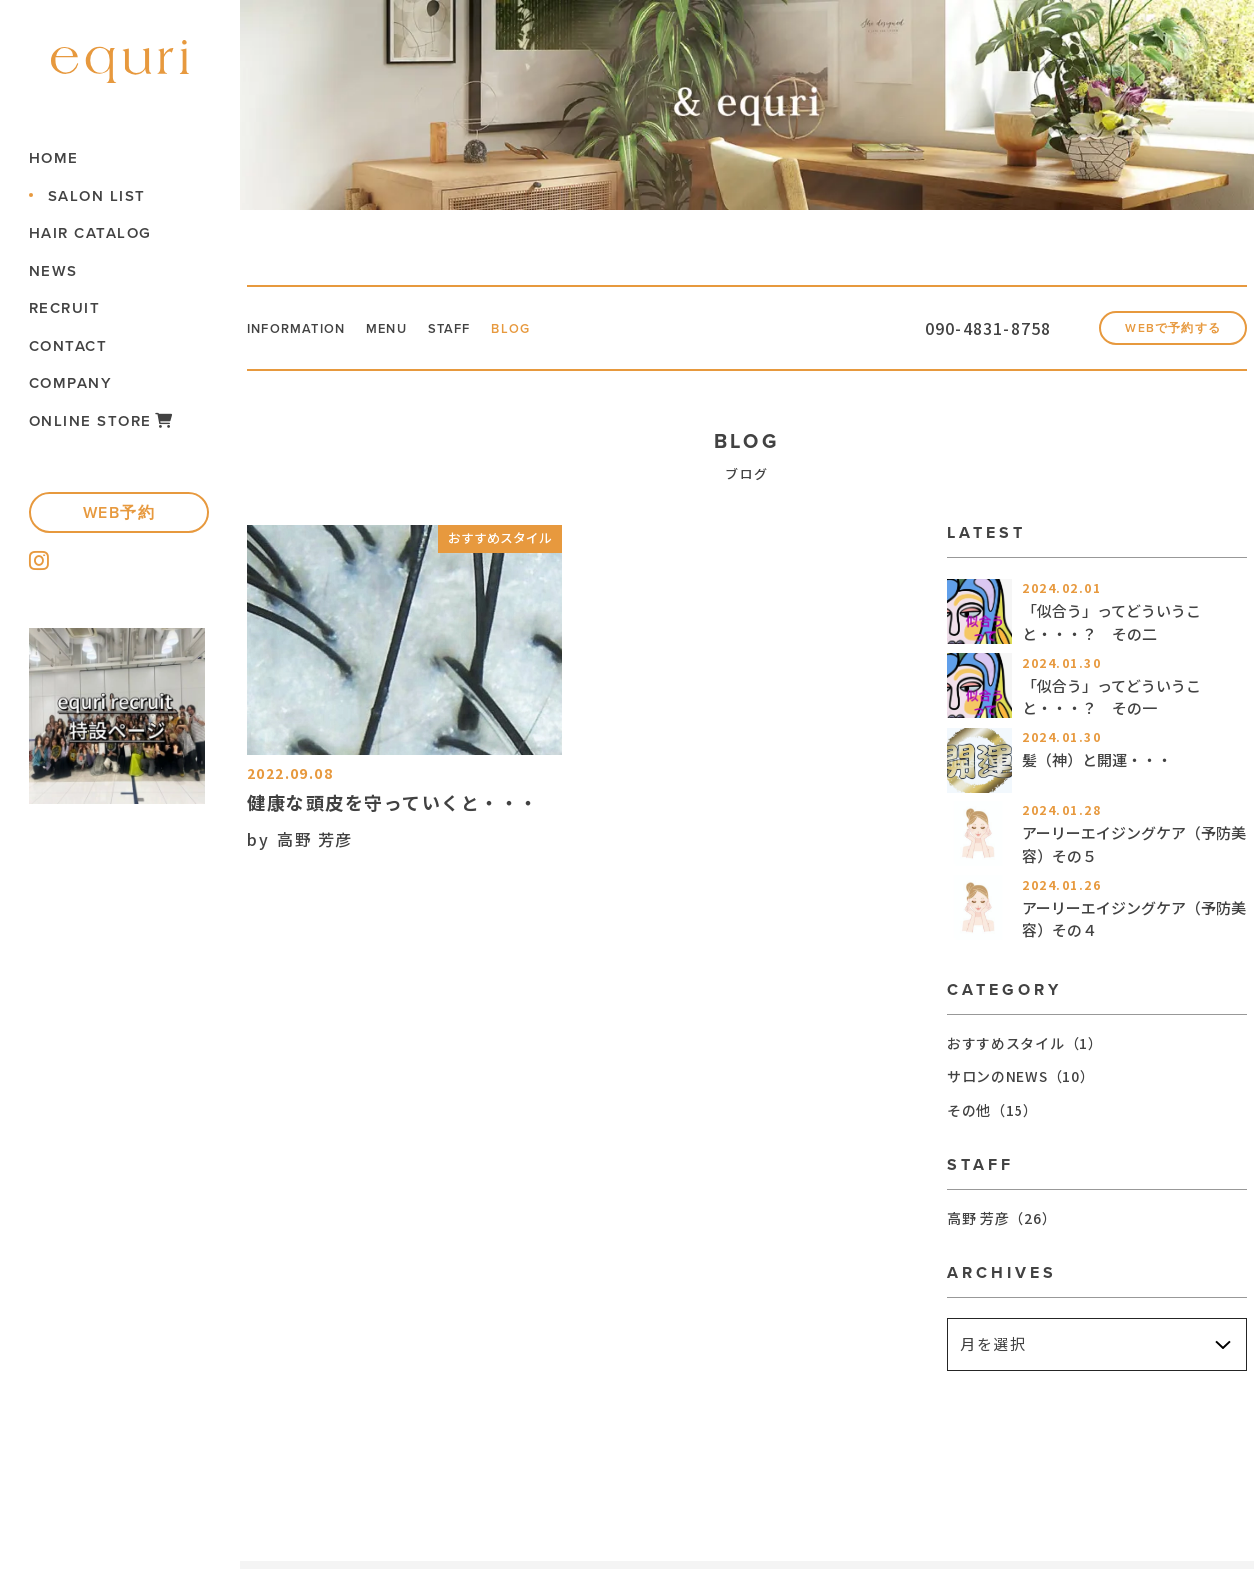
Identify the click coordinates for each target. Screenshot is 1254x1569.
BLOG (562, 331)
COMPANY (74, 382)
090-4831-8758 (926, 332)
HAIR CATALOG (93, 232)
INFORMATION (309, 331)
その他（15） (992, 1117)
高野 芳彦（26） (1001, 1225)
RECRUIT (68, 307)
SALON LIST (100, 195)
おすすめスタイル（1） (1025, 1050)
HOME (57, 157)
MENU (417, 331)
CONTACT (71, 345)
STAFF (491, 331)
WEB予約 (122, 512)
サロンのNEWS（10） (1020, 1084)
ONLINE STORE (104, 420)
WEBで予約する (1155, 332)
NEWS (56, 270)
